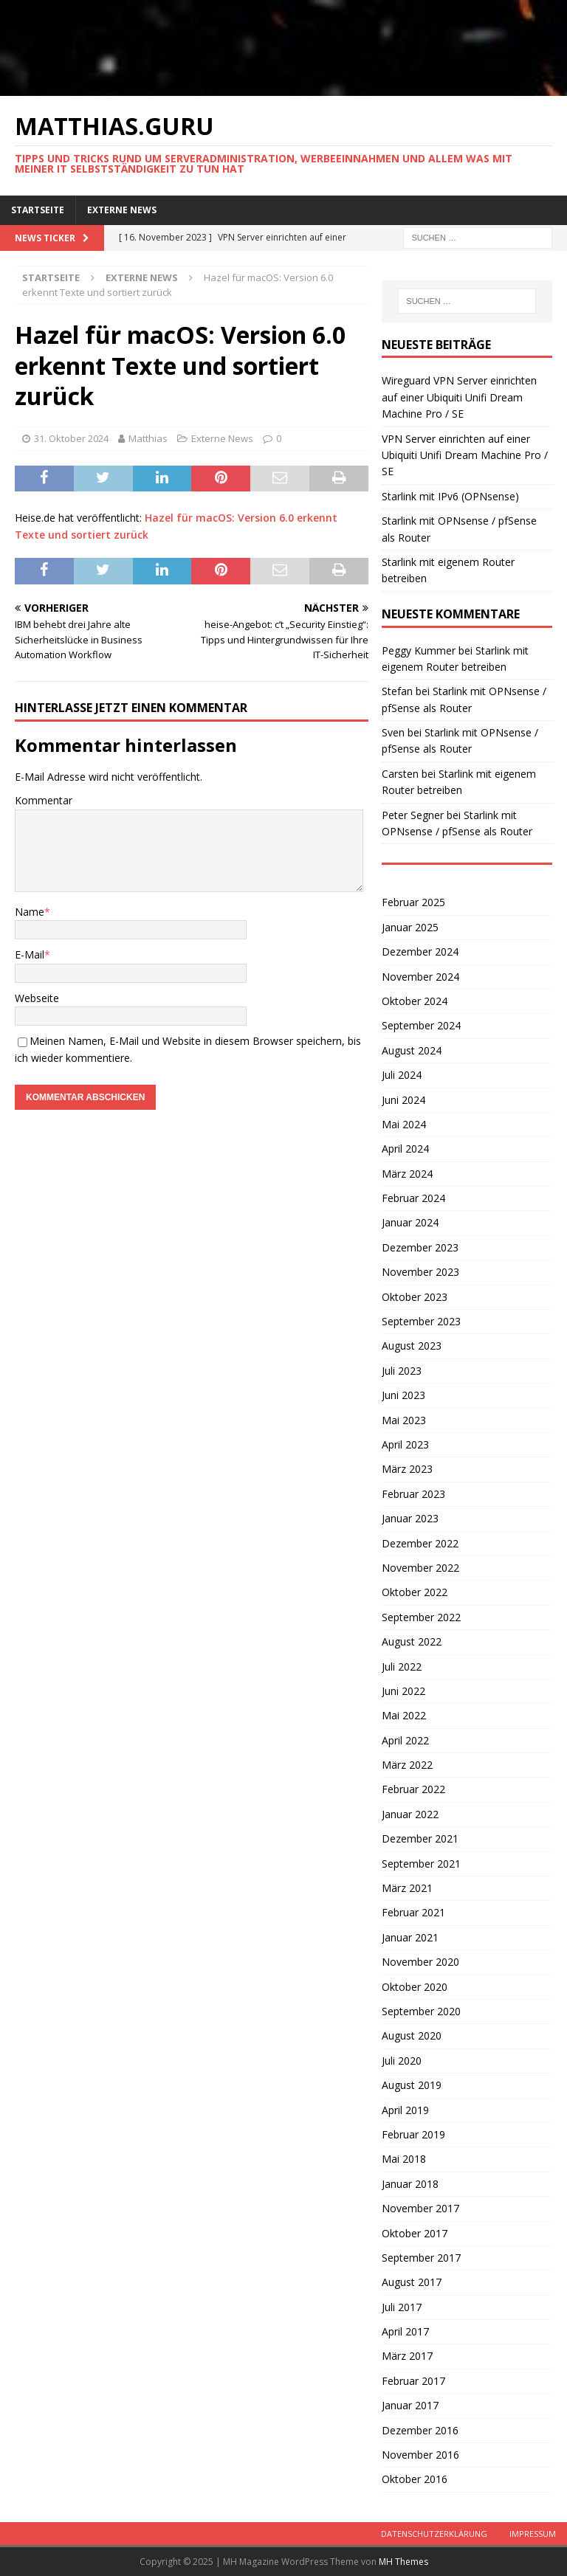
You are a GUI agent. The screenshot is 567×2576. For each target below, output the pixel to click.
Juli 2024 (402, 1075)
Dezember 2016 (420, 2430)
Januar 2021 (410, 1937)
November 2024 (420, 977)
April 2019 (405, 2110)
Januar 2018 (410, 2184)
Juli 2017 (402, 2307)
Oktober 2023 (414, 1297)
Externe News (122, 210)
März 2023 (407, 1469)
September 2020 (421, 2011)
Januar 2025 (410, 927)
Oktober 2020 (414, 1987)
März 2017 (407, 2356)
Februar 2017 (413, 2381)
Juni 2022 (403, 1691)
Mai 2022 (404, 1715)
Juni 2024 (403, 1100)
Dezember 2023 (420, 1247)
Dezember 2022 (420, 1543)
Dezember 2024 (420, 952)
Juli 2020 (402, 2061)
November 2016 (420, 2455)
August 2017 (411, 2282)
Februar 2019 (413, 2134)
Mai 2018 (404, 2159)
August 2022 (411, 1641)
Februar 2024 (413, 1198)
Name (29, 912)
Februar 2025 (413, 902)
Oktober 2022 (414, 1592)
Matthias (148, 438)
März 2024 (407, 1174)
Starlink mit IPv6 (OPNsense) (450, 496)
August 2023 (411, 1346)
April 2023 (405, 1444)
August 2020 (411, 2035)
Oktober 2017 (414, 2233)
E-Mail (29, 954)
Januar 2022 (410, 1814)
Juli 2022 (402, 1667)
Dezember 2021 (420, 1838)
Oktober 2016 (414, 2479)
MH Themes (403, 2561)
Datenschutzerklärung (434, 2533)
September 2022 (421, 1617)
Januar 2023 (410, 1518)
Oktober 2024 (414, 1001)
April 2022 (405, 1740)
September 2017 (421, 2258)
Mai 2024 (404, 1124)
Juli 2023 (402, 1371)
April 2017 (405, 2331)
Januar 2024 (410, 1222)
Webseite (37, 998)
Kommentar (43, 800)
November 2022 (420, 1568)
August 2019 (411, 2085)
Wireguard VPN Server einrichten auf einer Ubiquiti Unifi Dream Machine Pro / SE (459, 397)
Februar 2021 (413, 1912)
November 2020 (420, 1962)
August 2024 (411, 1050)
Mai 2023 (404, 1420)
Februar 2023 (413, 1494)
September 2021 (421, 1864)
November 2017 (420, 2208)
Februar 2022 (413, 1789)
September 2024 (421, 1025)
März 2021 (407, 1888)
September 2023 (421, 1321)
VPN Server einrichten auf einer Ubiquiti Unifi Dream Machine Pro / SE (465, 455)
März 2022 (407, 1765)
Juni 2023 (403, 1395)
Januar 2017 (410, 2405)
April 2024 (405, 1149)
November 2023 (420, 1272)
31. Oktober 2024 (71, 438)
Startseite (37, 210)
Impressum (532, 2533)
